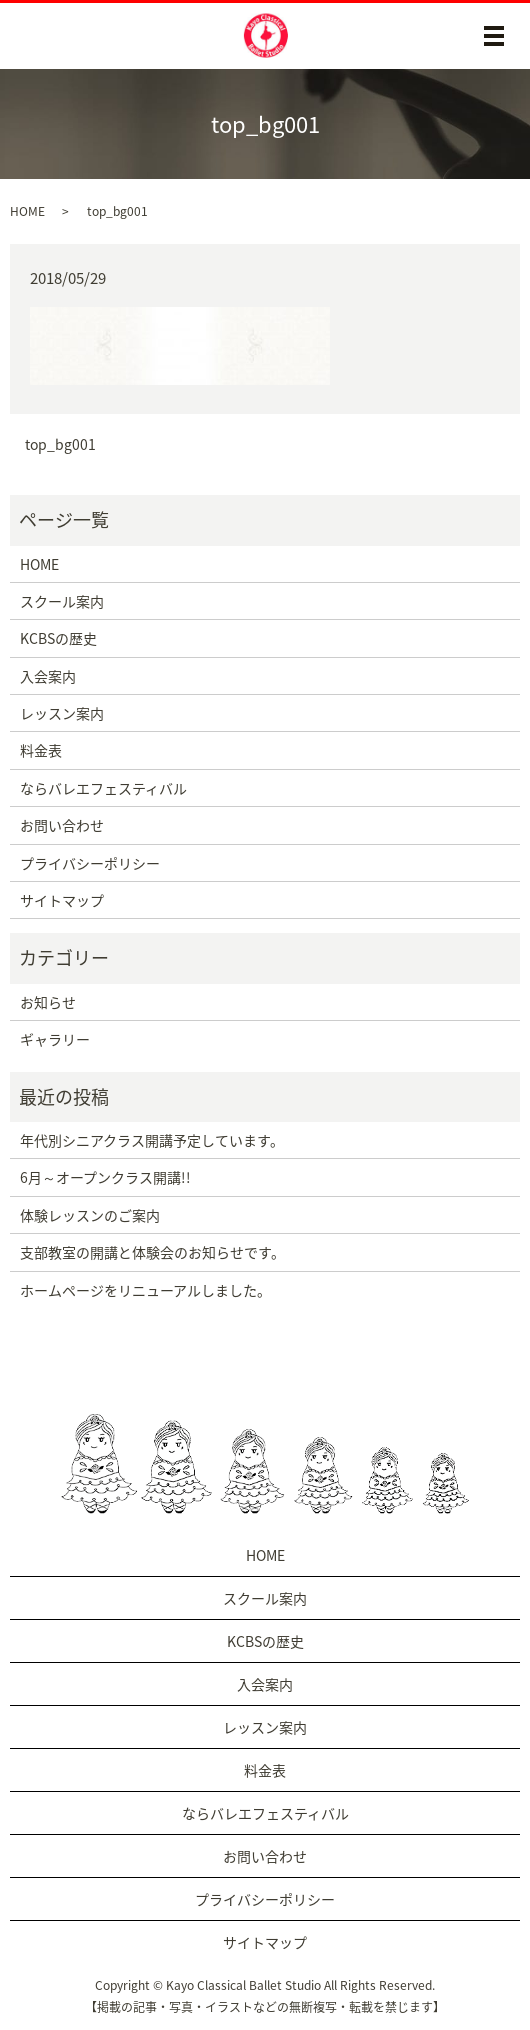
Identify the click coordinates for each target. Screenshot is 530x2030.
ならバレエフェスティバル (103, 788)
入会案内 (48, 676)
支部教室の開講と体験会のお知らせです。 (152, 1252)
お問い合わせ (62, 825)
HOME (27, 211)
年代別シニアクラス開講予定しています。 (152, 1140)
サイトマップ (62, 900)
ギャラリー (55, 1039)
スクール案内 (62, 601)
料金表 (41, 750)
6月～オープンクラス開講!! (105, 1177)
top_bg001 (60, 444)
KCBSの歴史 (58, 638)
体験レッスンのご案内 (90, 1215)
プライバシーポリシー (90, 863)
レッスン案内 (62, 713)
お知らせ (48, 1002)
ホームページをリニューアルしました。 (145, 1290)
